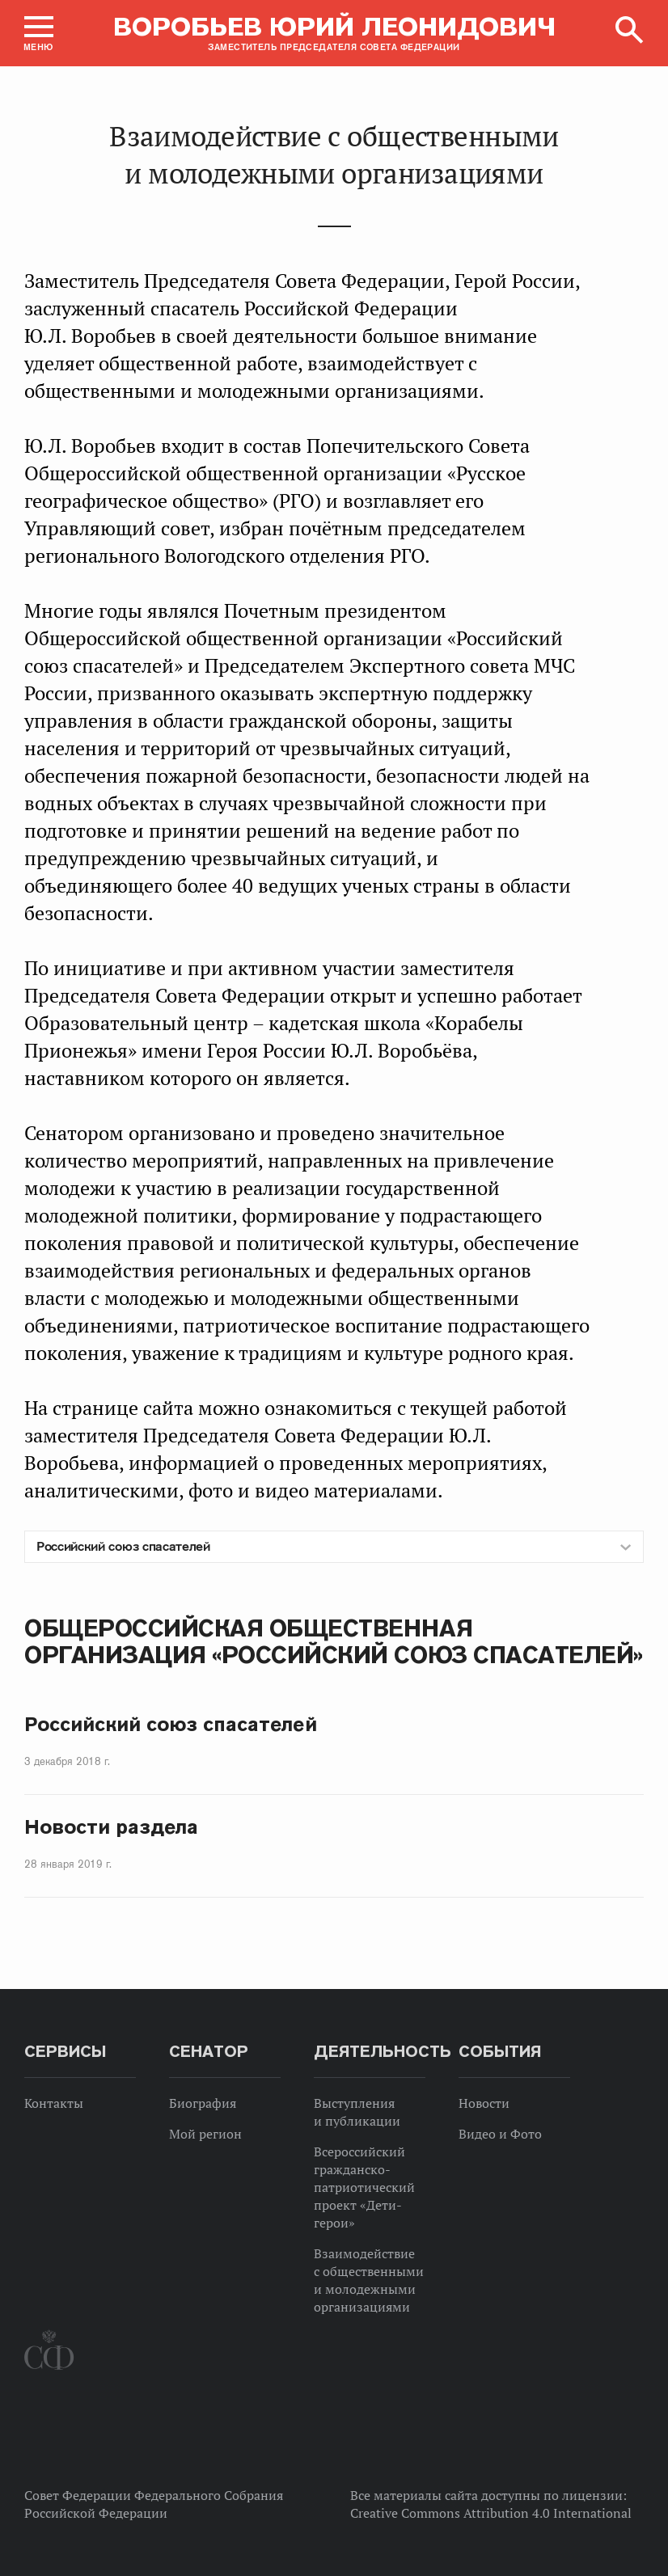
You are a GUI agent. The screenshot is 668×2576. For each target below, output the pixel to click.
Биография (202, 2103)
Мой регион (205, 2134)
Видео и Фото (500, 2134)
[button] (39, 33)
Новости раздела (111, 1826)
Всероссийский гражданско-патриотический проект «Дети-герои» (364, 2187)
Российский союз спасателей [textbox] (123, 1546)
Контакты (53, 2103)
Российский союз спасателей (170, 1724)
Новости (484, 2103)
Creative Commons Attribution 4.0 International (491, 2513)
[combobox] (334, 1547)
